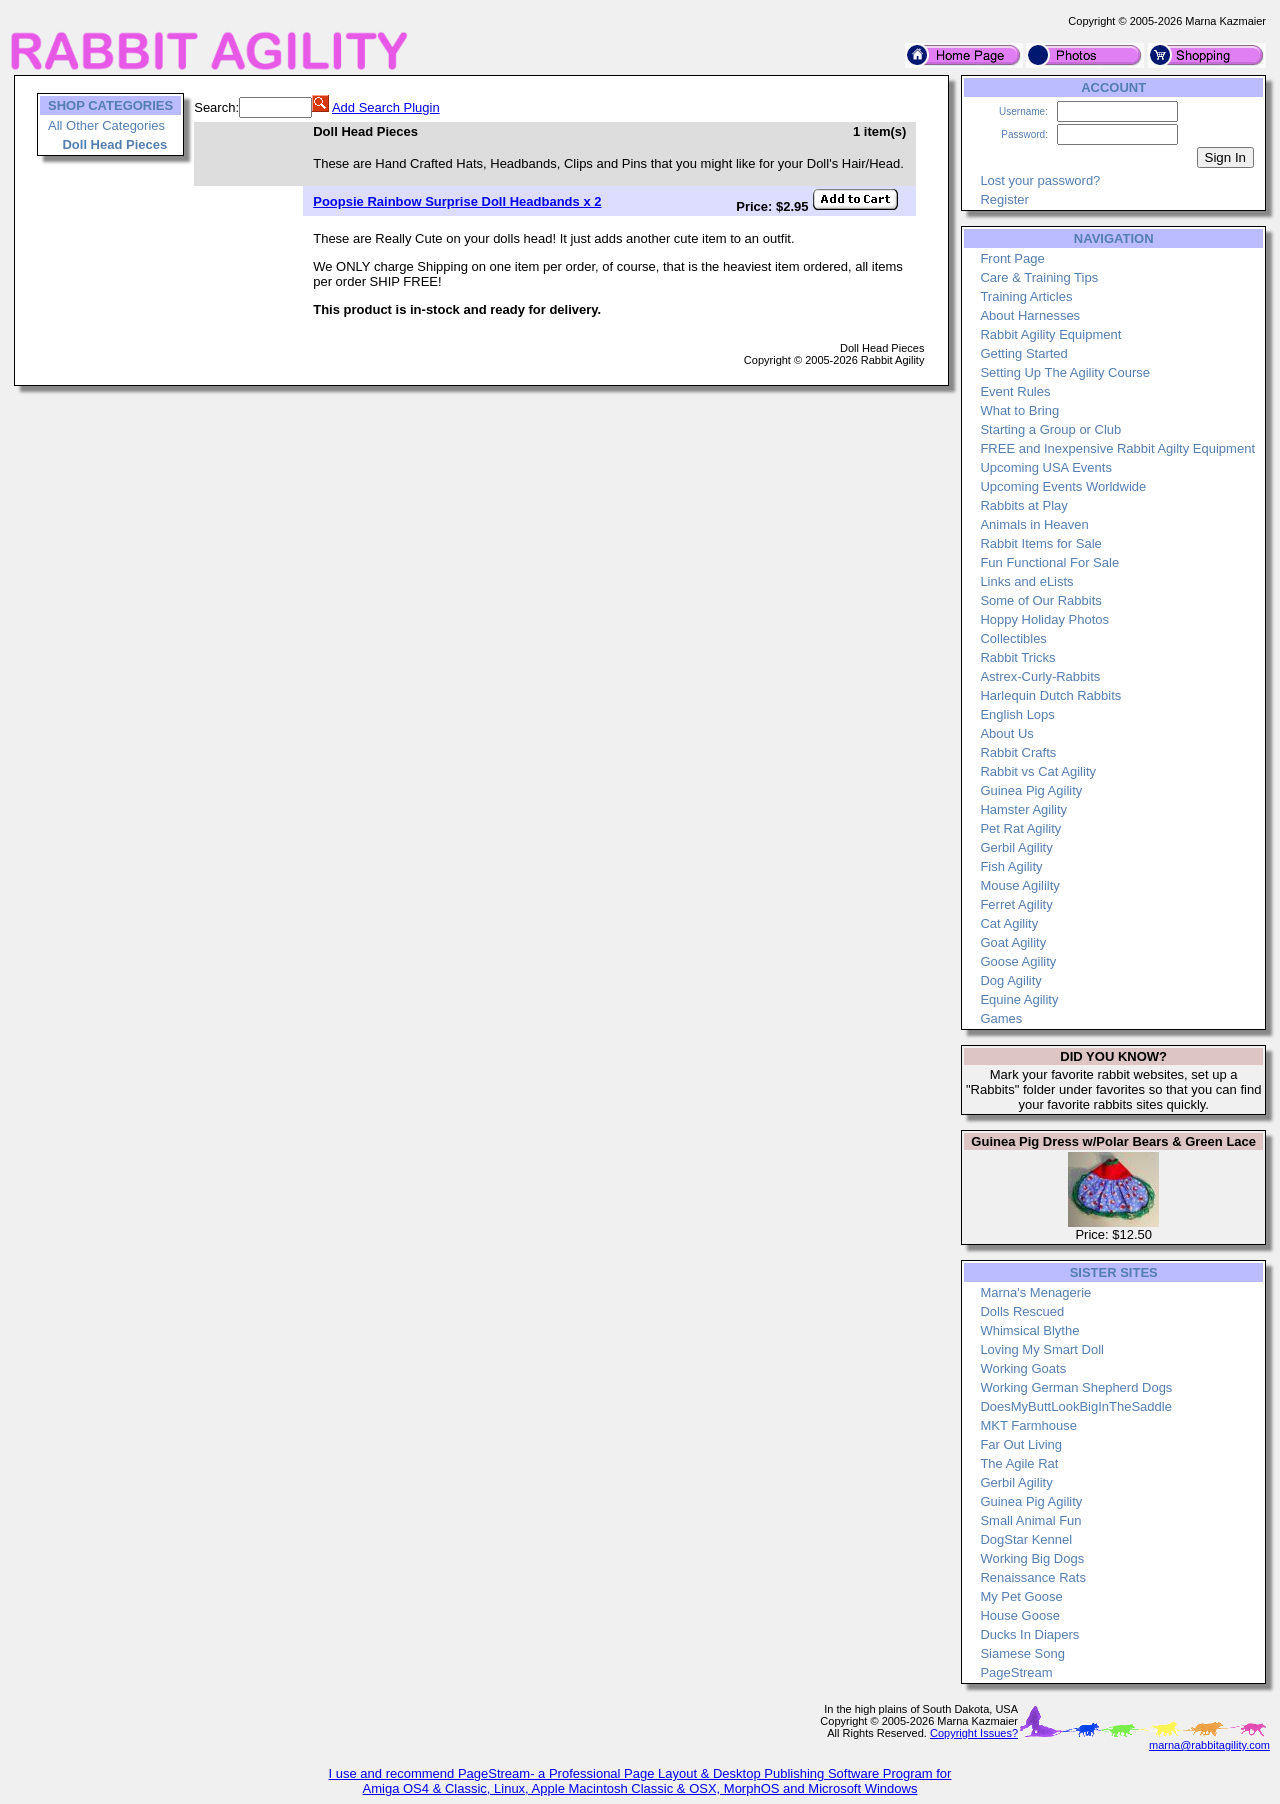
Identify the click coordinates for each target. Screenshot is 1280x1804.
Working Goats (1023, 1368)
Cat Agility (1009, 923)
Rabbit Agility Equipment (1050, 334)
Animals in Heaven (1034, 524)
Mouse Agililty (1019, 885)
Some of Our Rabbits (1040, 600)
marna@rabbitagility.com (1209, 1745)
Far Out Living (1021, 1444)
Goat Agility (1013, 942)
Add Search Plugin (386, 107)
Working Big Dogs (1032, 1558)
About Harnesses (1030, 315)
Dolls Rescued (1022, 1311)
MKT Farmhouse (1028, 1425)
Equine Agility (1019, 999)
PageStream (1016, 1672)
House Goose (1020, 1615)
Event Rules (1015, 391)
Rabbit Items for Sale (1040, 543)
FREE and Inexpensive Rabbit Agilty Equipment (1117, 448)
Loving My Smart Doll (1042, 1349)
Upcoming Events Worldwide (1063, 486)
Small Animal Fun (1030, 1520)
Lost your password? (1040, 180)
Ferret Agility (1016, 904)
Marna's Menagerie (1035, 1292)
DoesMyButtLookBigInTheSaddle (1076, 1406)
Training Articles (1026, 296)
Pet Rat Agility (1020, 828)
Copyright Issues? (974, 1733)
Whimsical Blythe (1029, 1330)
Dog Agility (1010, 980)
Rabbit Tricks (1017, 657)
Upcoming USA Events (1046, 467)
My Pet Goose (1021, 1596)
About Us (1006, 733)
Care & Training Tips (1039, 277)
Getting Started (1023, 353)
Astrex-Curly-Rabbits (1040, 676)
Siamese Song (1022, 1653)
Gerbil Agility (1016, 847)
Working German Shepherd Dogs (1076, 1387)
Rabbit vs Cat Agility (1038, 771)
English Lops (1017, 714)
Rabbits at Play (1023, 505)
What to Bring (1019, 410)
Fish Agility (1011, 866)
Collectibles (1013, 638)
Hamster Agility (1023, 809)
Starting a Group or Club (1050, 429)
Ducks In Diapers (1029, 1634)
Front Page (1012, 258)
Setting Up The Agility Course (1065, 372)
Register (1004, 199)
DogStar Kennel (1026, 1539)
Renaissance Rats (1033, 1577)
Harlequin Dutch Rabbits (1050, 695)
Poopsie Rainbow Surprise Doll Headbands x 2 (457, 201)
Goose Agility (1018, 961)
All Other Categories (106, 125)
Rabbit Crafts (1018, 752)
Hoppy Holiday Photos (1044, 619)
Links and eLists (1026, 581)
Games (1001, 1018)
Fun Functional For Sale (1049, 562)
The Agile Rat (1019, 1463)
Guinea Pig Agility (1031, 790)
